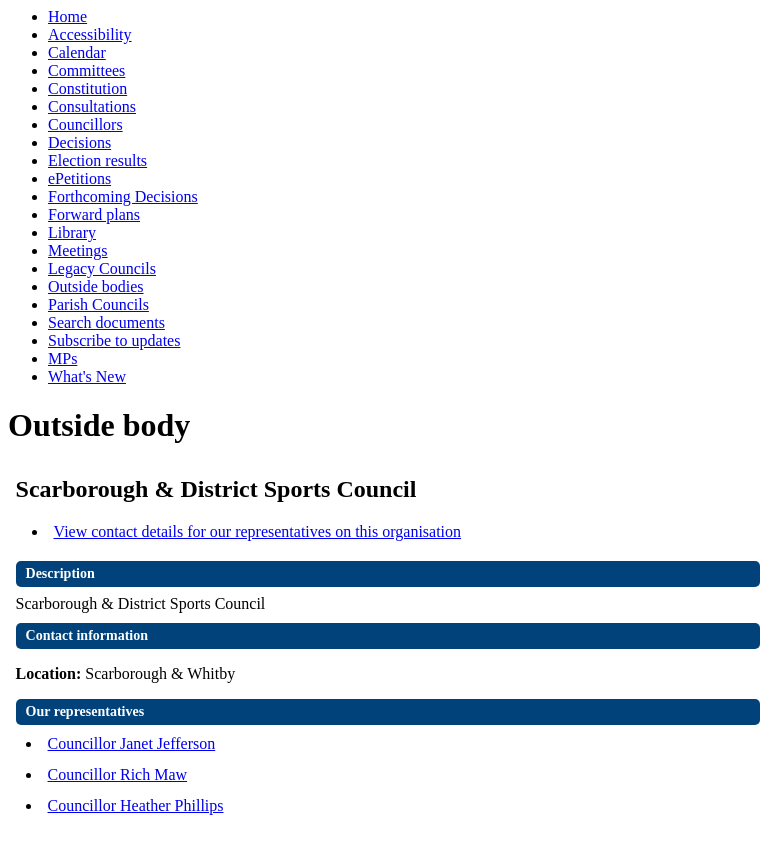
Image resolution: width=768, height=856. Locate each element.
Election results (97, 160)
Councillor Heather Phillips (136, 805)
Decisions (79, 142)
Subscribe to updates (114, 340)
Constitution (87, 88)
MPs (62, 358)
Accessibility (90, 34)
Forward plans (94, 214)
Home (67, 16)
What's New (87, 376)
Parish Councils (98, 304)
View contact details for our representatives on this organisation (258, 531)
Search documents (106, 322)
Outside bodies (96, 286)
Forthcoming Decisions (123, 196)
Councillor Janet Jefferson (132, 743)
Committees (86, 70)
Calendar (77, 52)
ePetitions (79, 178)
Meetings (78, 250)
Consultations (92, 106)
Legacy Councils (102, 268)
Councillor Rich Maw (118, 774)
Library (72, 232)
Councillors (85, 124)
